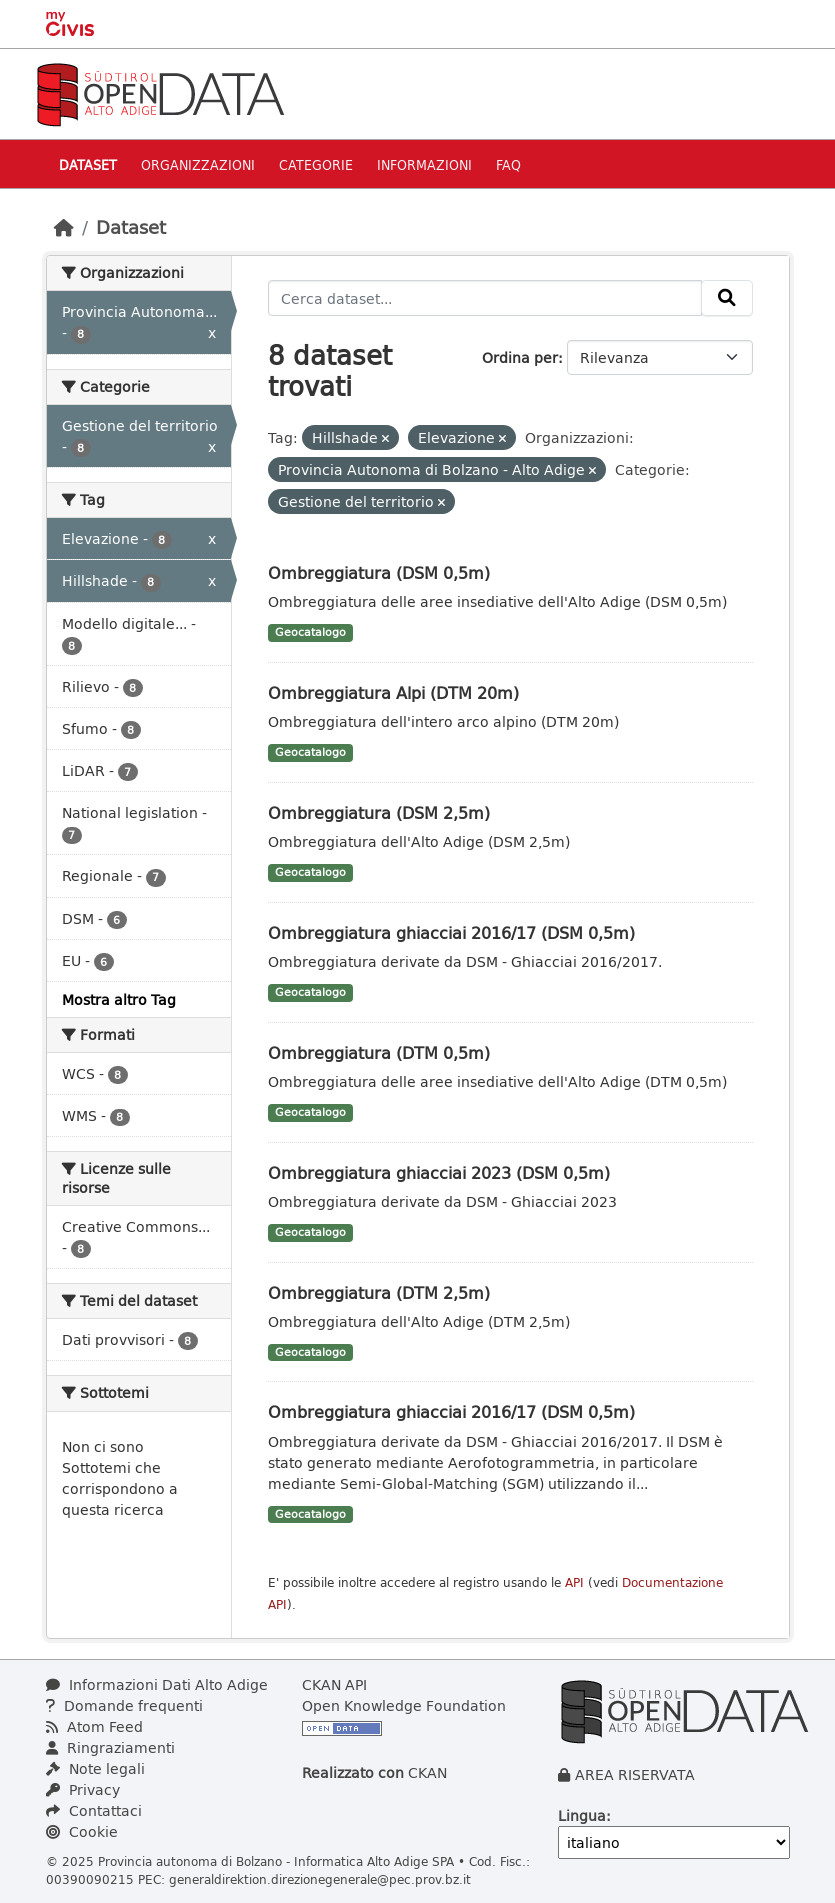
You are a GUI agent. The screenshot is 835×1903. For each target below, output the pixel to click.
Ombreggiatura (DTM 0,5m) (379, 1052)
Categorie (316, 164)
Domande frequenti (124, 1705)
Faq (508, 164)
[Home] (64, 227)
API (574, 1582)
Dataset (88, 164)
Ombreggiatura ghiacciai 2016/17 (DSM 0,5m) (451, 932)
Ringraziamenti (110, 1747)
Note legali (95, 1768)
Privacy (83, 1789)
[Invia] (727, 298)
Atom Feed (94, 1726)
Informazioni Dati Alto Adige (157, 1684)
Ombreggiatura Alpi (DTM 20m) (393, 692)
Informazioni (424, 164)
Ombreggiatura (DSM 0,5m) (379, 572)
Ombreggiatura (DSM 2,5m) (379, 812)
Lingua (582, 1815)
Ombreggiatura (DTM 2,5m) (379, 1292)
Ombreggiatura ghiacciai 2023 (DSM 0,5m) (439, 1172)
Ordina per (520, 357)
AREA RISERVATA (635, 1774)
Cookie (82, 1831)
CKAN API (334, 1684)
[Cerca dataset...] (485, 298)
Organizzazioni (198, 164)
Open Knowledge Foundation (404, 1705)
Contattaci (94, 1810)
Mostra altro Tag (119, 999)
